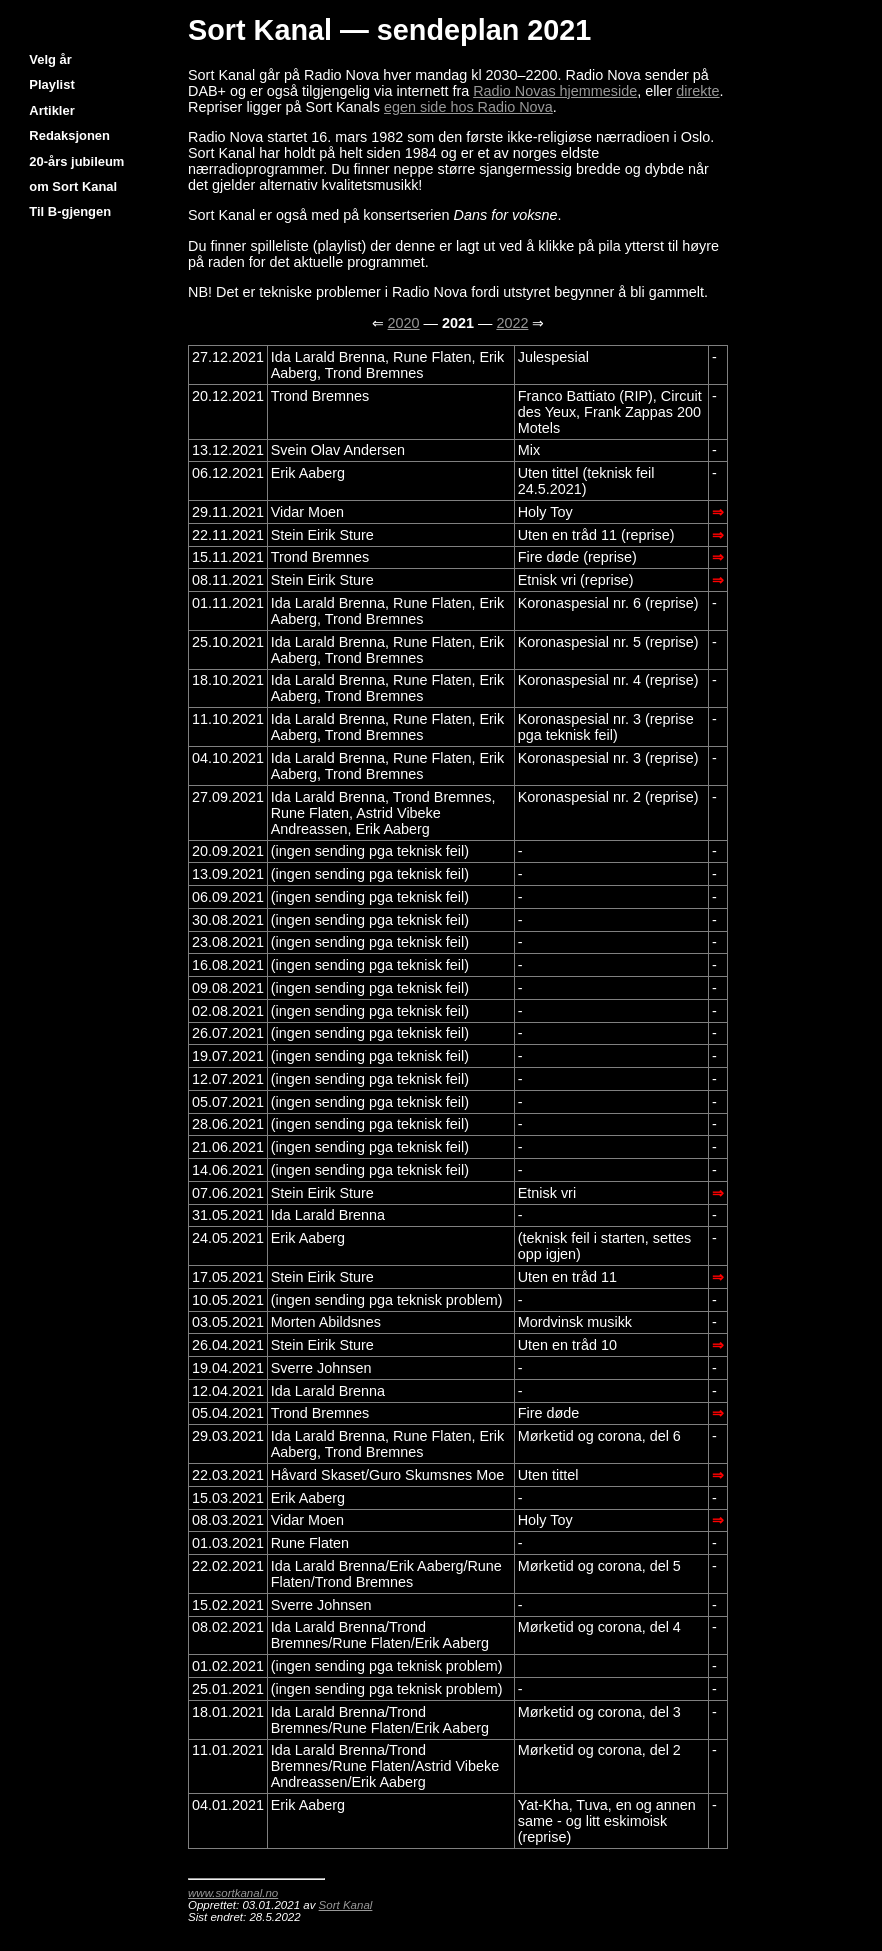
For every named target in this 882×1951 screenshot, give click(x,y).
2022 (512, 323)
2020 (404, 323)
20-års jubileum (76, 161)
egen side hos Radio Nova (468, 107)
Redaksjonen (69, 135)
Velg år (50, 59)
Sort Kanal (346, 1905)
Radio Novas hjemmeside (555, 91)
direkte (697, 91)
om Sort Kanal (73, 186)
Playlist (51, 84)
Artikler (51, 110)
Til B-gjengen (70, 211)
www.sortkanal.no (233, 1893)
